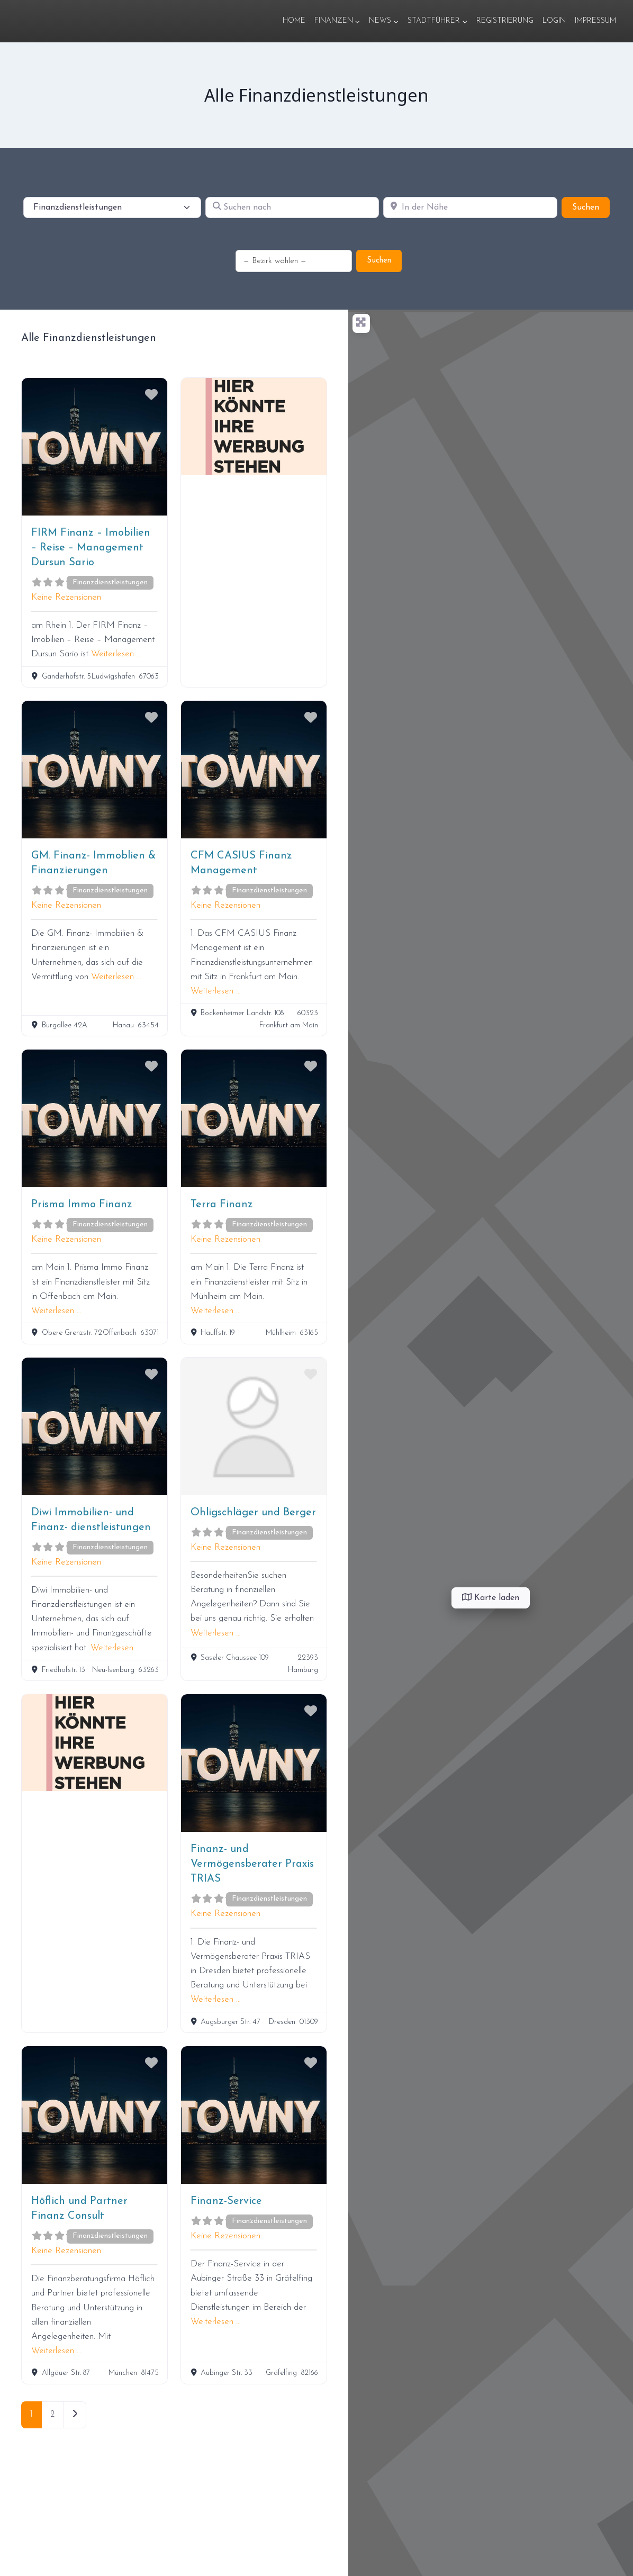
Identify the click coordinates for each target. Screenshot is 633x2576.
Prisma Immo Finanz (81, 1204)
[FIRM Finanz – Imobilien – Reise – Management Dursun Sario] (94, 447)
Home (294, 21)
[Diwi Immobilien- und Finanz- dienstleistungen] (94, 1426)
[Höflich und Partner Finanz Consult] (94, 2115)
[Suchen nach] (292, 207)
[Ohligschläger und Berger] (254, 1426)
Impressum (595, 21)
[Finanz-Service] (254, 2115)
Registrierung (504, 21)
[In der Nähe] (470, 207)
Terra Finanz (222, 1204)
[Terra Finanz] (254, 1118)
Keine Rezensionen (66, 597)
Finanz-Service (226, 2201)
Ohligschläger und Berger (253, 1512)
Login (554, 21)
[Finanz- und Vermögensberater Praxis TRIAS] (254, 1763)
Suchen (591, 206)
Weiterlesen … (116, 653)
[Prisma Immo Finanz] (94, 1118)
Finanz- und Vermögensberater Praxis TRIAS (252, 1864)
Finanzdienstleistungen (110, 582)
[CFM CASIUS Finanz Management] (254, 769)
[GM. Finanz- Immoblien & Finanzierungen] (94, 769)
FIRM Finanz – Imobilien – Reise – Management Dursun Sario (90, 548)
